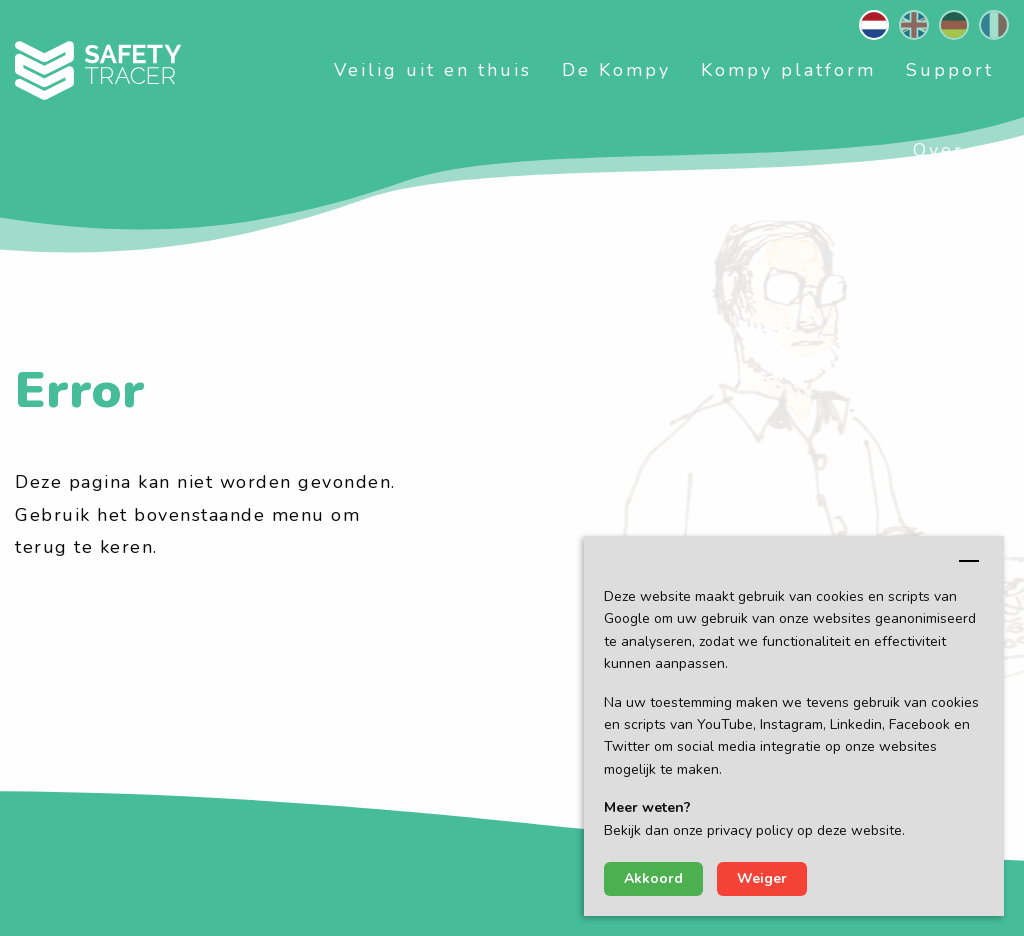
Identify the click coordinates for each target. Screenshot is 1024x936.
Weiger (762, 878)
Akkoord (653, 878)
